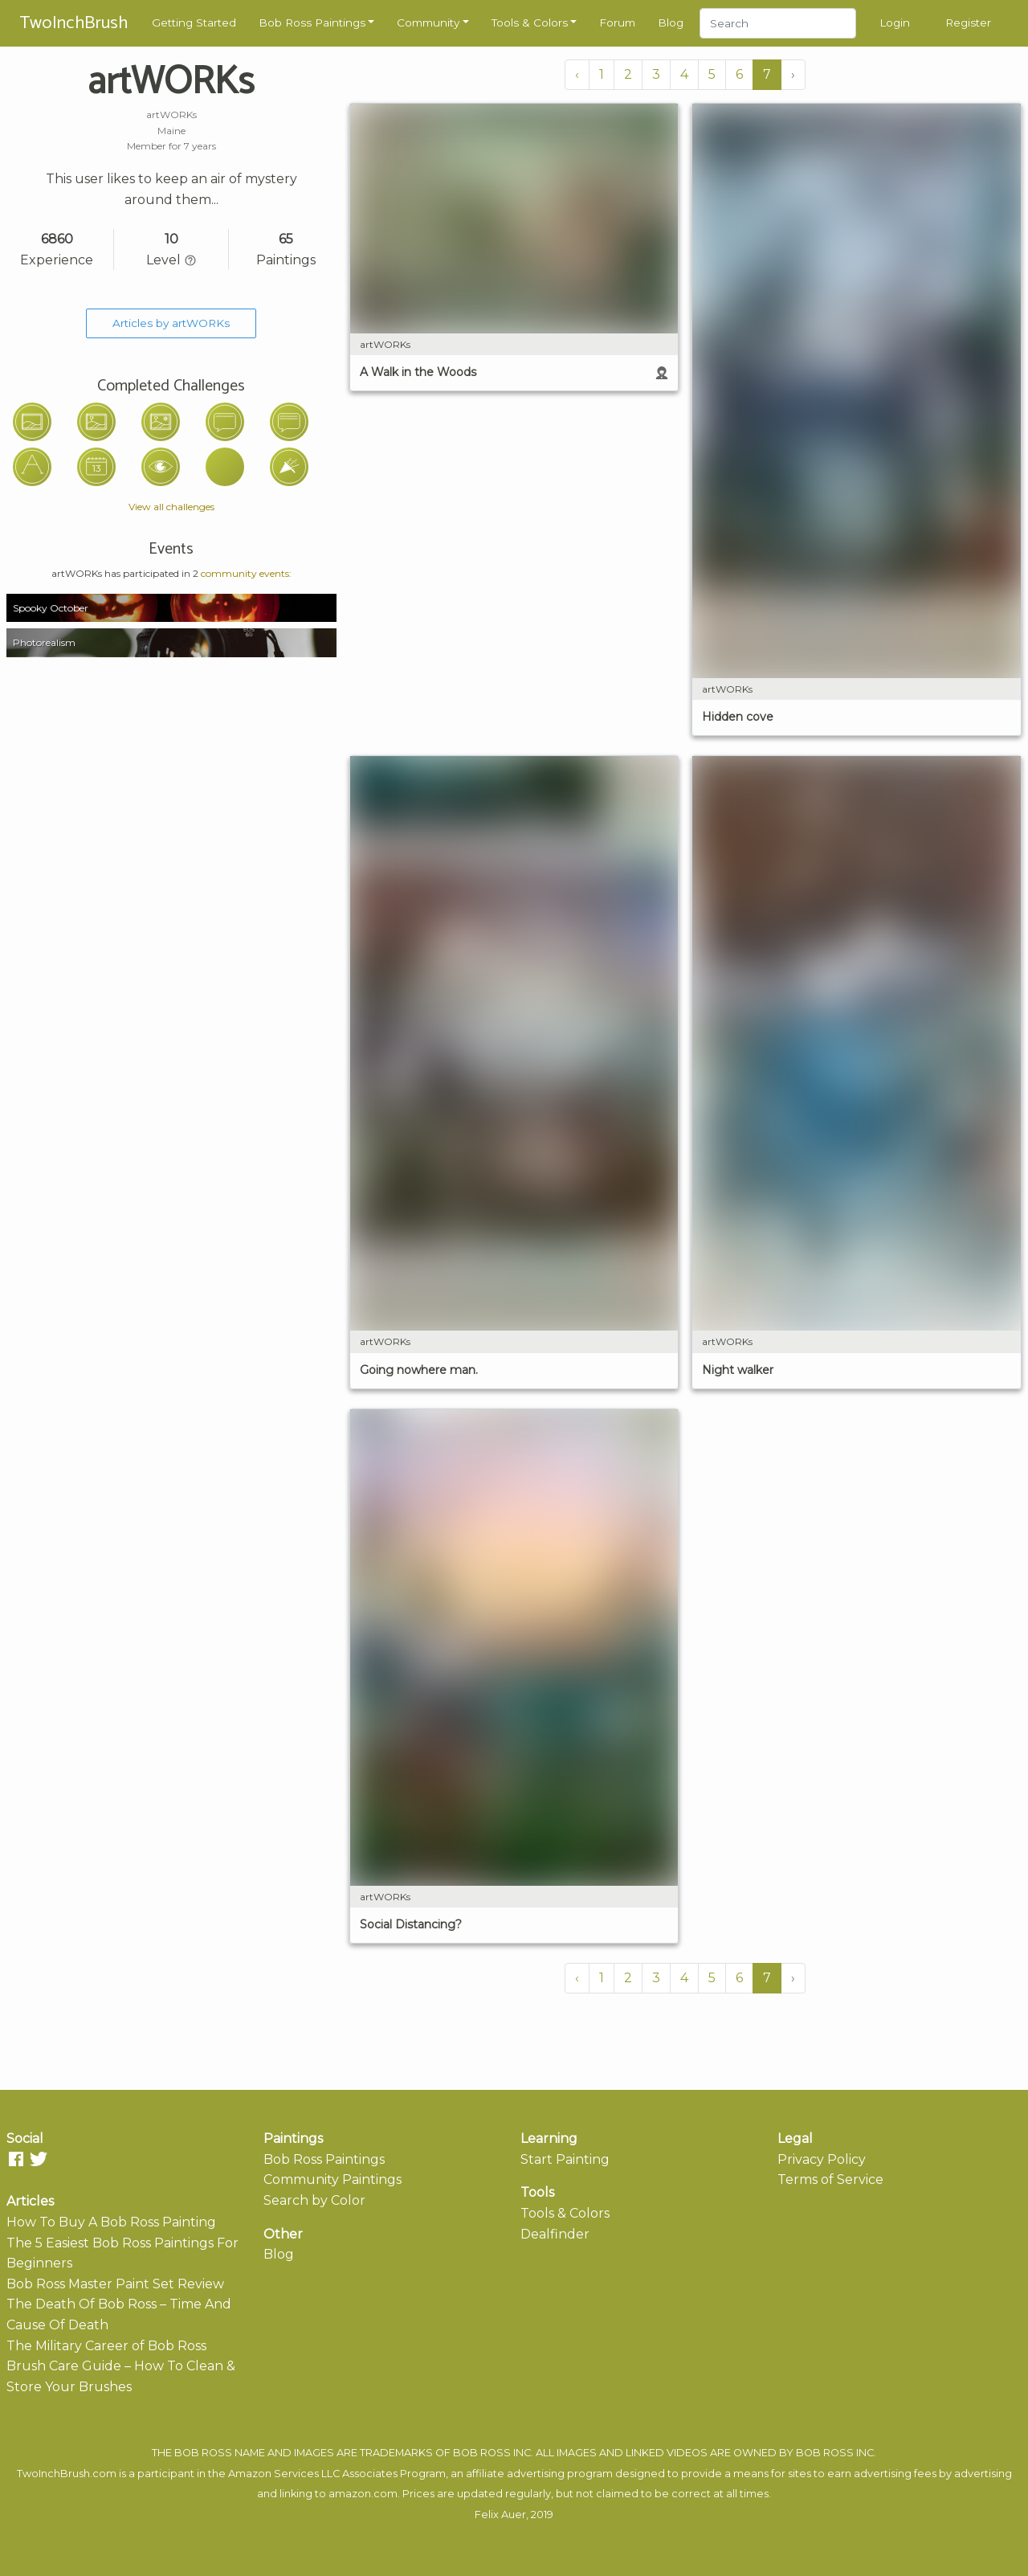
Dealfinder (554, 2234)
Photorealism (44, 642)
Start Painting (565, 2159)
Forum (617, 22)
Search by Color (314, 2200)
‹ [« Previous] (577, 74)
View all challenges (171, 507)
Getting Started (194, 22)
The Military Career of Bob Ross (106, 2345)
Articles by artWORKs (171, 323)
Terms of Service (830, 2179)
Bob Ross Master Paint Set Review (115, 2284)
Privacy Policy (821, 2159)
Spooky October (50, 608)
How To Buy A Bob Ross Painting (111, 2222)
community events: (246, 573)
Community (428, 22)
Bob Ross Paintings (312, 22)
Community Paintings (332, 2179)
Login (894, 22)
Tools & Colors (530, 22)
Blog (670, 22)
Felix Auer (500, 2515)
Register (968, 22)
